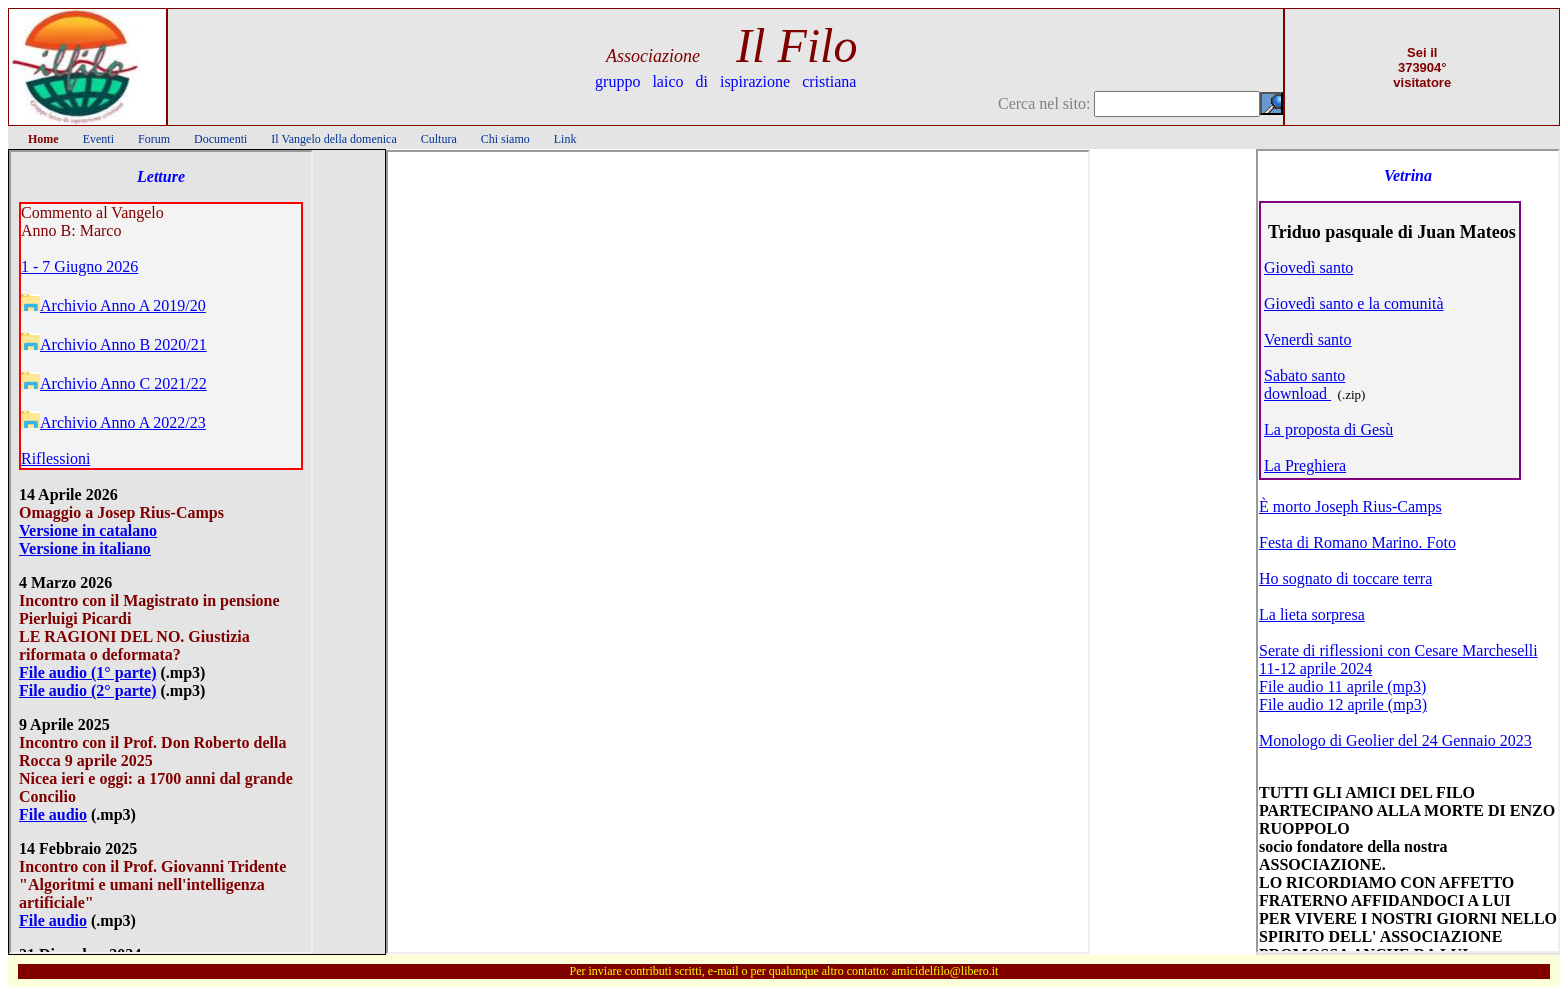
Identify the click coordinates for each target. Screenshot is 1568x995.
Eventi (98, 139)
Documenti (220, 139)
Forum (154, 139)
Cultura (439, 139)
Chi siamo (505, 139)
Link (565, 139)
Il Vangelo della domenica (333, 139)
